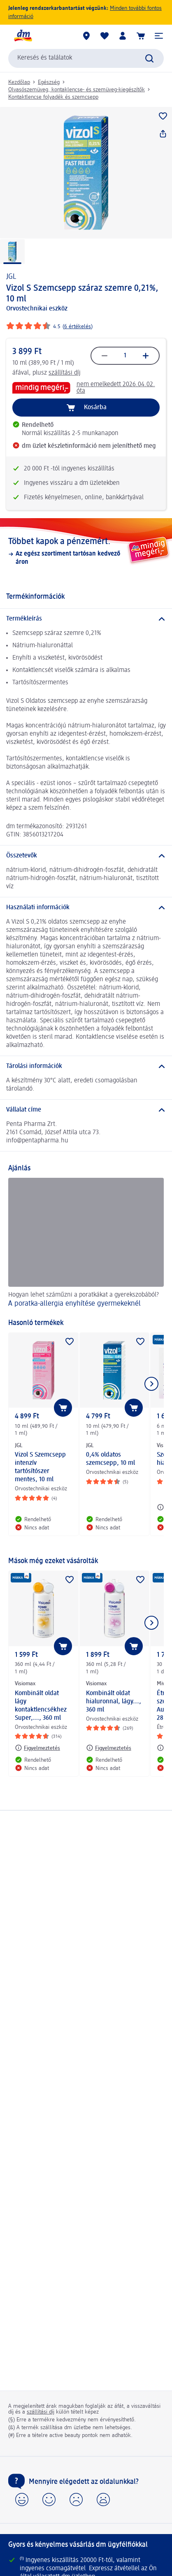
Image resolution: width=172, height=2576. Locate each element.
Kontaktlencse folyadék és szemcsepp (53, 97)
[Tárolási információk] (86, 1066)
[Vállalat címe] (86, 1110)
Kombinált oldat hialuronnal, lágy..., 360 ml (113, 1701)
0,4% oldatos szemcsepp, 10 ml (110, 1459)
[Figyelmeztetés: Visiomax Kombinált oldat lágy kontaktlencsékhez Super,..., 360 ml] (37, 1748)
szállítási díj (65, 373)
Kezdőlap (19, 82)
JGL (11, 276)
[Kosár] (141, 36)
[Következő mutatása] (151, 1384)
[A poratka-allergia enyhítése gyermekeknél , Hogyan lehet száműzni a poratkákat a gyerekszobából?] (86, 1244)
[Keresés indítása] (149, 58)
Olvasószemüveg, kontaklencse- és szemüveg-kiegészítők (76, 90)
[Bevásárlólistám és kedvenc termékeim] (104, 36)
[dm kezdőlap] (22, 36)
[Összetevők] (86, 856)
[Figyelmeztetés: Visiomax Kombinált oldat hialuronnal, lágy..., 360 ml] (108, 1748)
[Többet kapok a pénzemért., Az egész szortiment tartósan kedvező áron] (86, 551)
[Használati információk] (86, 907)
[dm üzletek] (86, 36)
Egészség (49, 82)
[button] (159, 36)
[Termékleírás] (86, 619)
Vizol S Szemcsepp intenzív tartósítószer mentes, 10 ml (40, 1467)
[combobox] (86, 58)
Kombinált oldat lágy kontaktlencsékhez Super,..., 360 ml (41, 1705)
